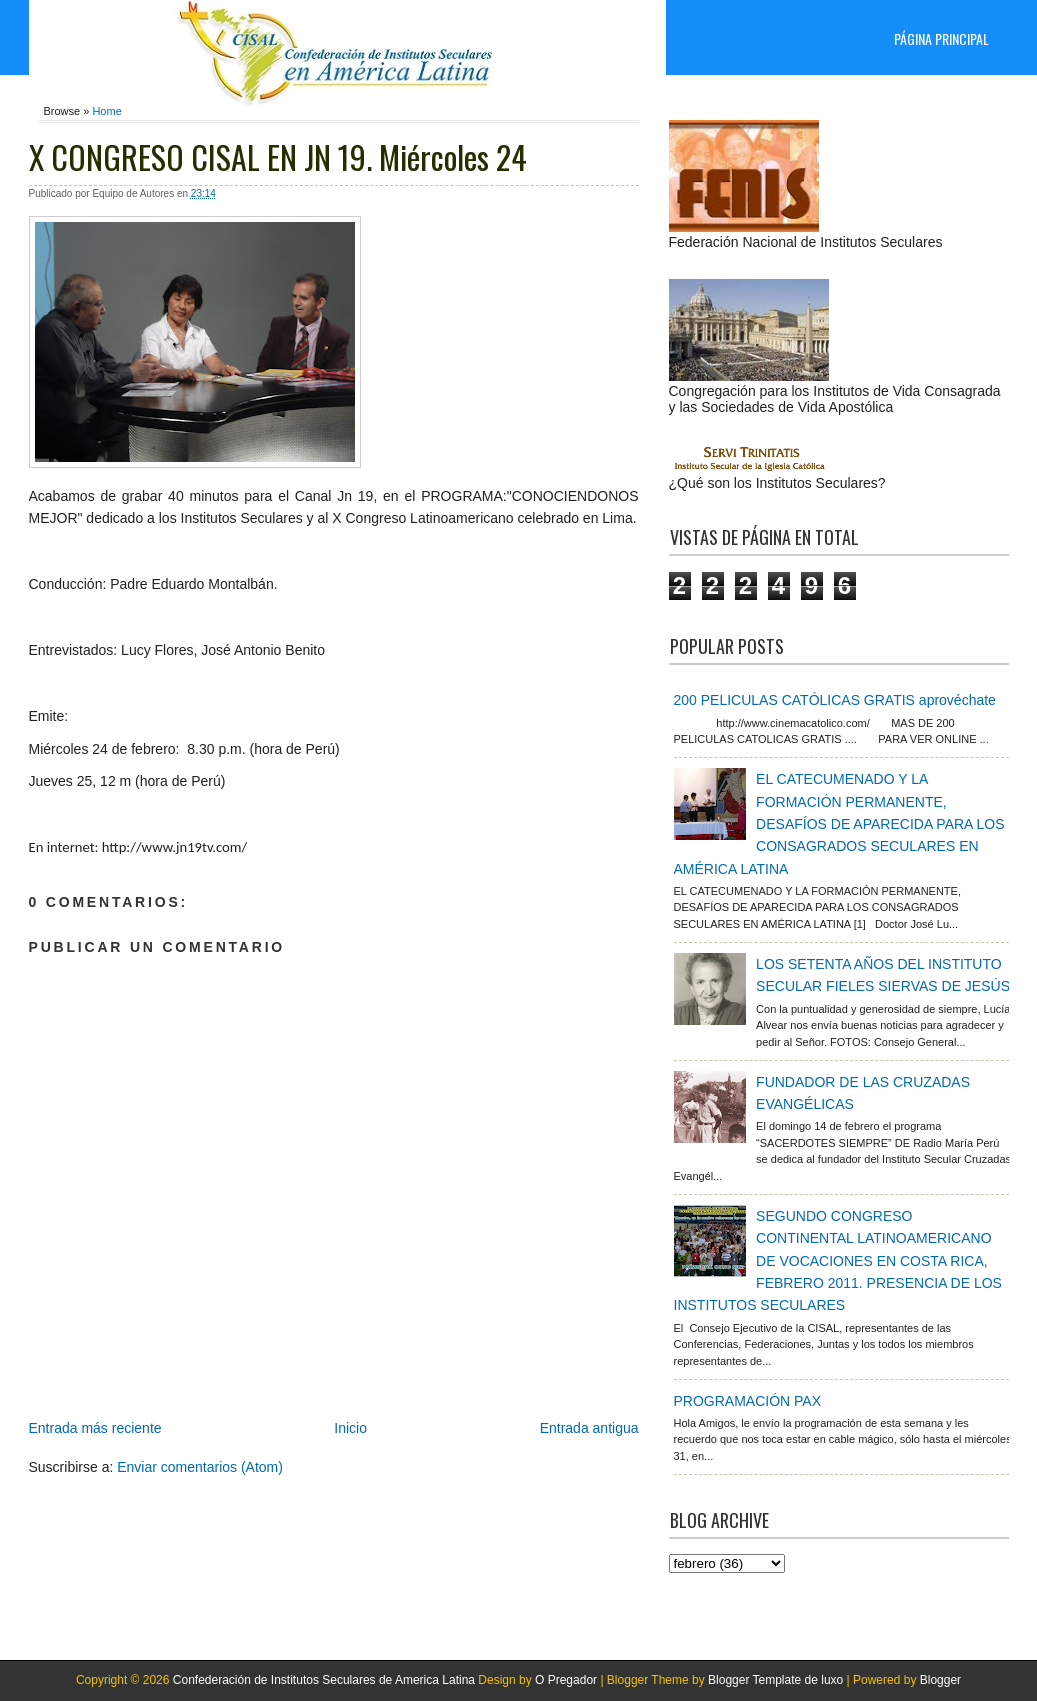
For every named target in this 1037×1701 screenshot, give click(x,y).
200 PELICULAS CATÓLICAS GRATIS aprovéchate (835, 700)
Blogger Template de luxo (775, 1680)
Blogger (940, 1680)
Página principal (941, 38)
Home (106, 111)
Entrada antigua (589, 1428)
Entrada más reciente (95, 1428)
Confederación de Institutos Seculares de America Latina (324, 1680)
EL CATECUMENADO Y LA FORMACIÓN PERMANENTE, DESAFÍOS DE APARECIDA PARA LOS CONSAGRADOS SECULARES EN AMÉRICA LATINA (839, 824)
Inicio (350, 1428)
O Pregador (566, 1680)
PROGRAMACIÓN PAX (748, 1401)
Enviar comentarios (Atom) (200, 1467)
